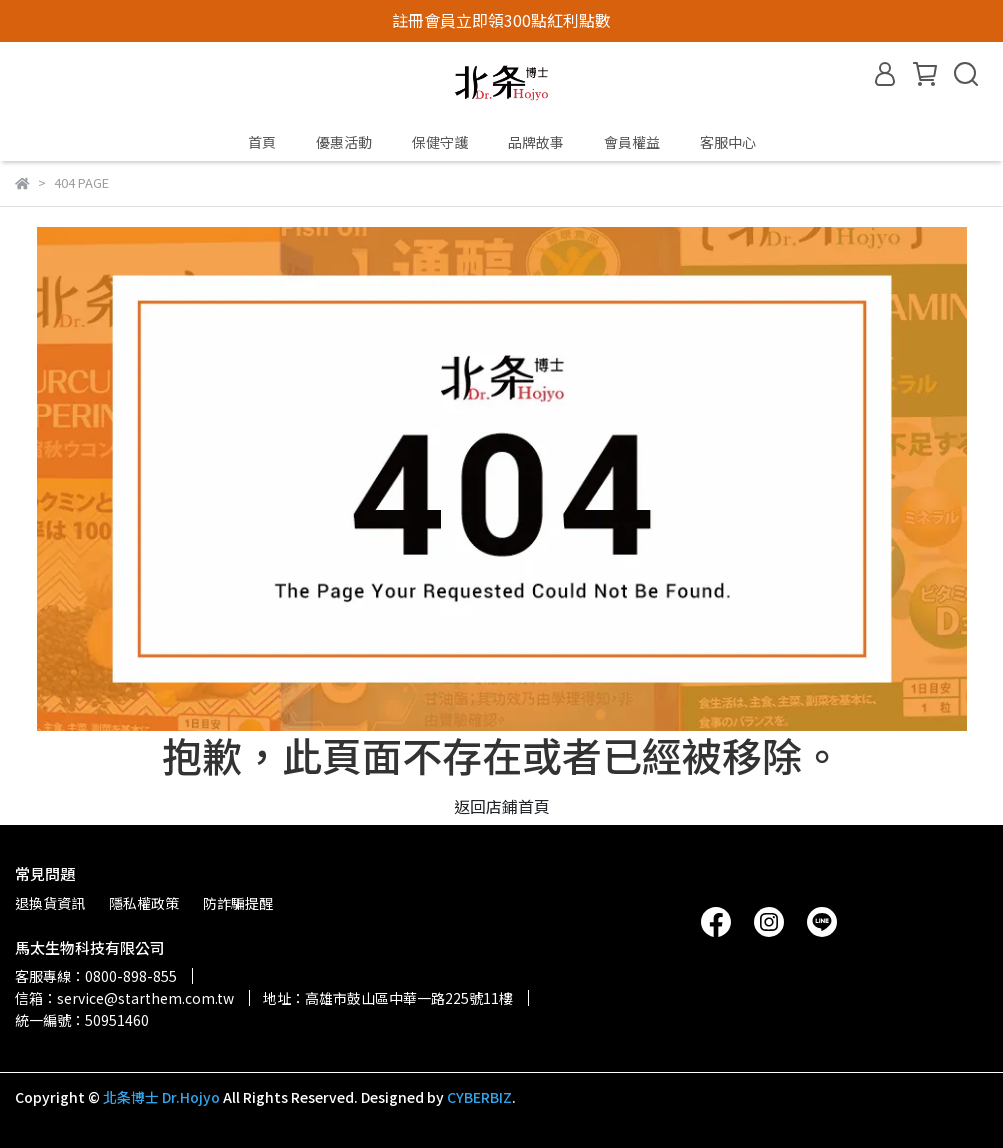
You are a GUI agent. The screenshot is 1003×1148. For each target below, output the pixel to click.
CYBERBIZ (479, 1097)
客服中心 (728, 142)
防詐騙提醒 (238, 903)
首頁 (262, 142)
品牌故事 (536, 142)
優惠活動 (344, 142)
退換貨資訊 (50, 903)
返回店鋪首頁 (502, 806)
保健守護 (440, 142)
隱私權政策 (144, 903)
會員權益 (632, 142)
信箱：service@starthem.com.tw (124, 998)
